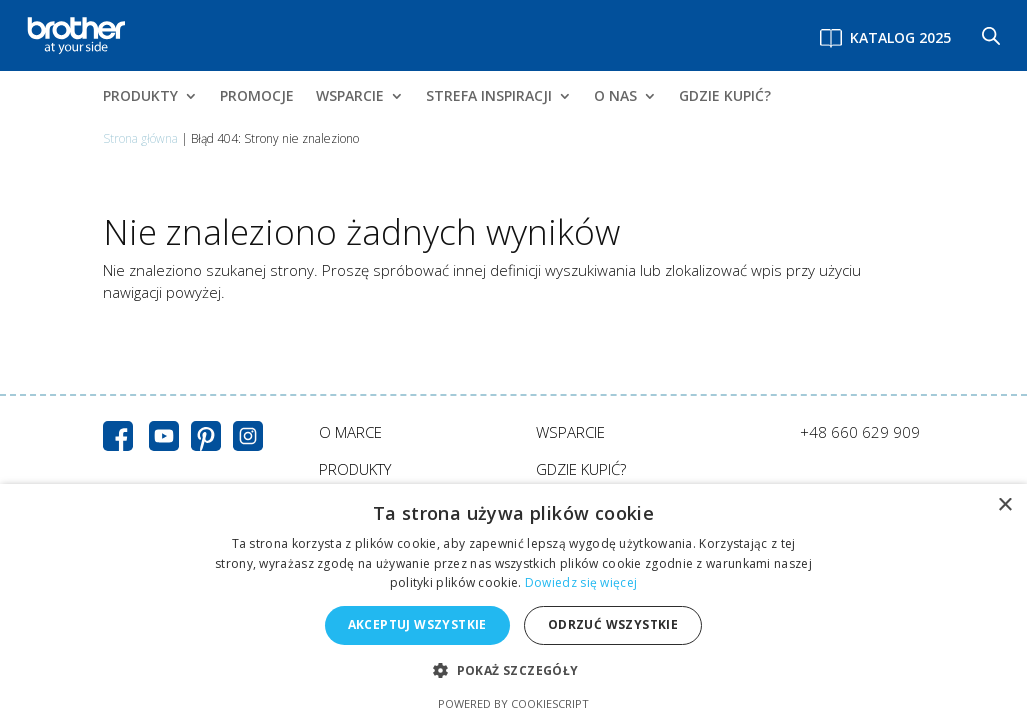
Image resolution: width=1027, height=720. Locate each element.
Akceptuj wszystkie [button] (417, 624)
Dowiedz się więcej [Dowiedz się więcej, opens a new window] (581, 582)
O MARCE (350, 432)
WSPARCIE (350, 97)
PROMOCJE (257, 97)
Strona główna (140, 138)
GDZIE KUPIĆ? (725, 97)
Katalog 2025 (900, 37)
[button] (513, 671)
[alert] (513, 602)
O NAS (615, 97)
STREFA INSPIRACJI (489, 97)
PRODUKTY (140, 97)
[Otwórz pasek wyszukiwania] (991, 35)
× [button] (1004, 505)
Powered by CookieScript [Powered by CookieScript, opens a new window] (513, 703)
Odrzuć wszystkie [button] (613, 624)
